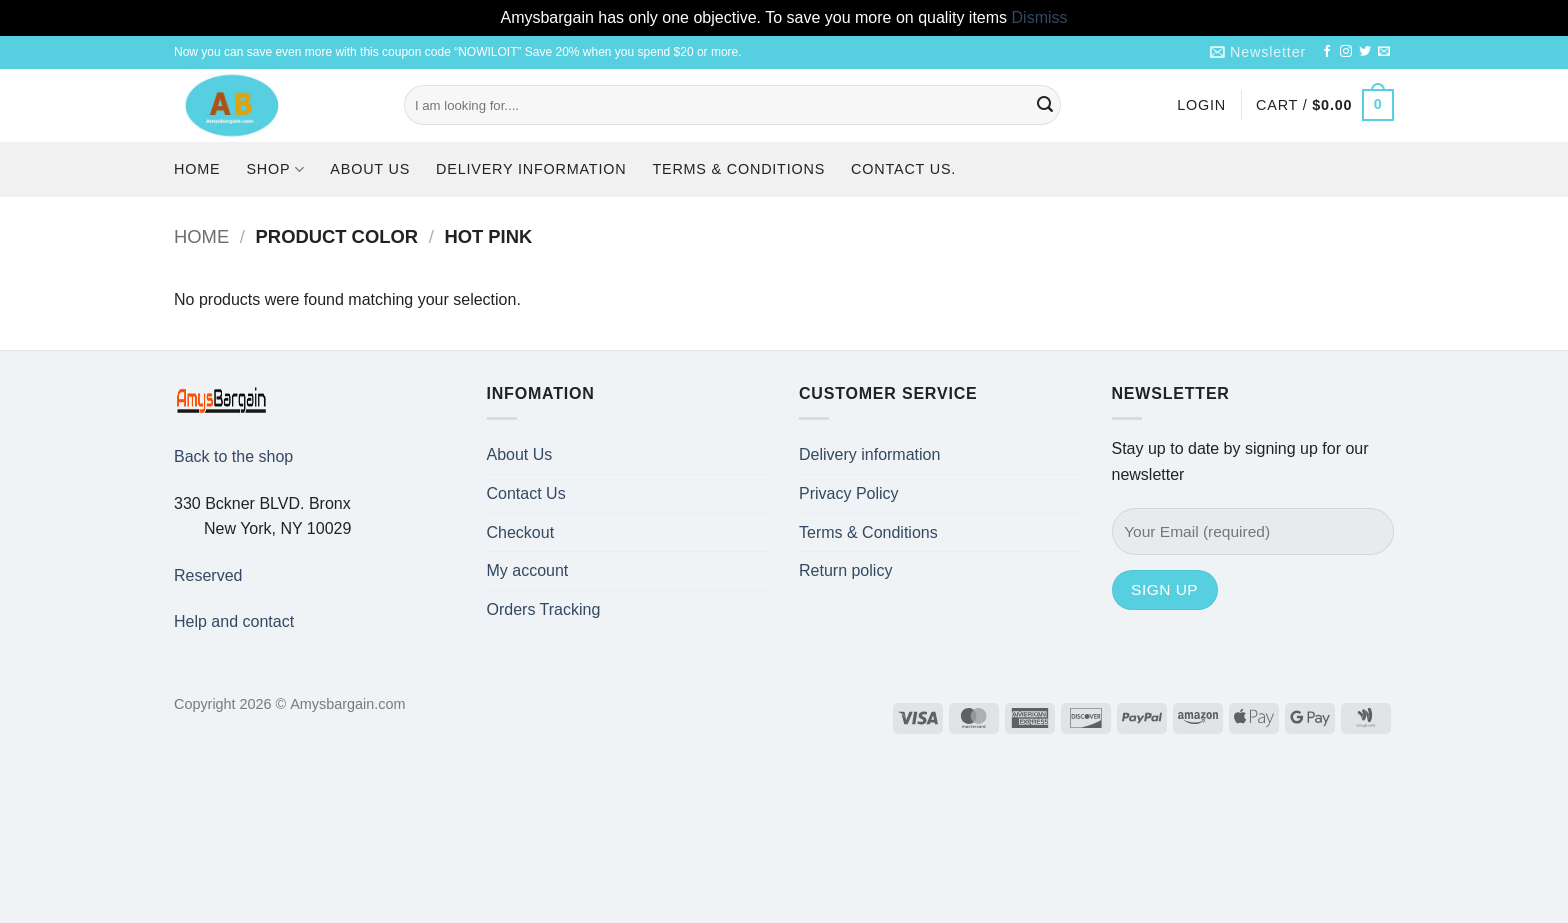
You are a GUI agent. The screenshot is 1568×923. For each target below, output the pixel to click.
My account (528, 570)
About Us (370, 169)
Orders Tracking (544, 609)
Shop (275, 169)
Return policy (845, 570)
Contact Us (526, 493)
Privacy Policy (849, 493)
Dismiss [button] (1040, 17)
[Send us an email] (1384, 52)
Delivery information (531, 169)
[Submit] (1045, 105)
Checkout (521, 532)
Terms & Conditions (738, 169)
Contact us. (903, 169)
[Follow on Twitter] (1365, 52)
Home (197, 169)
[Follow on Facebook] (1327, 52)
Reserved (208, 575)
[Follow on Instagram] (1346, 52)
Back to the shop (233, 456)
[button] (1258, 52)
